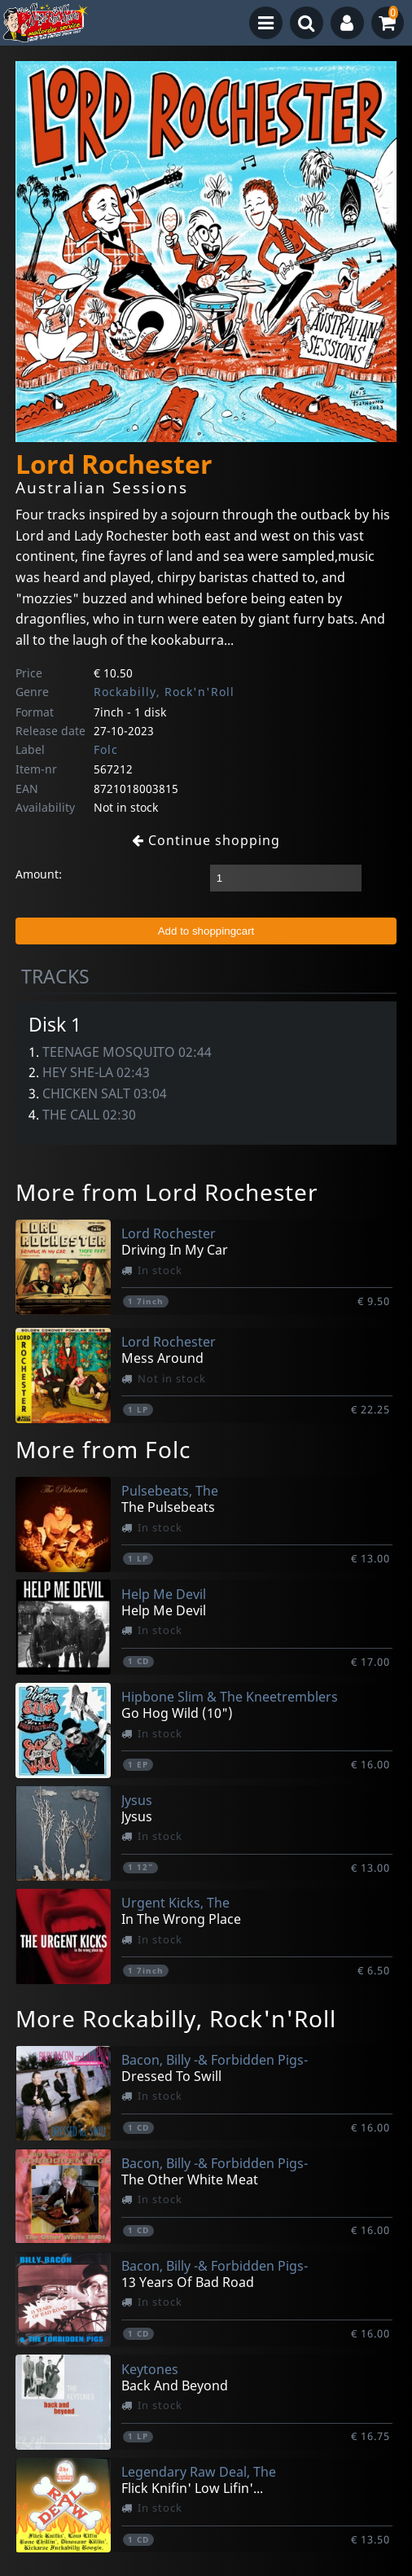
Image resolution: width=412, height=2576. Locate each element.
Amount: (38, 874)
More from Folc (103, 1449)
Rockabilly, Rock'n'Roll (164, 691)
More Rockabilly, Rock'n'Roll (175, 2018)
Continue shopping (206, 840)
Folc (106, 749)
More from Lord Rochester (166, 1191)
